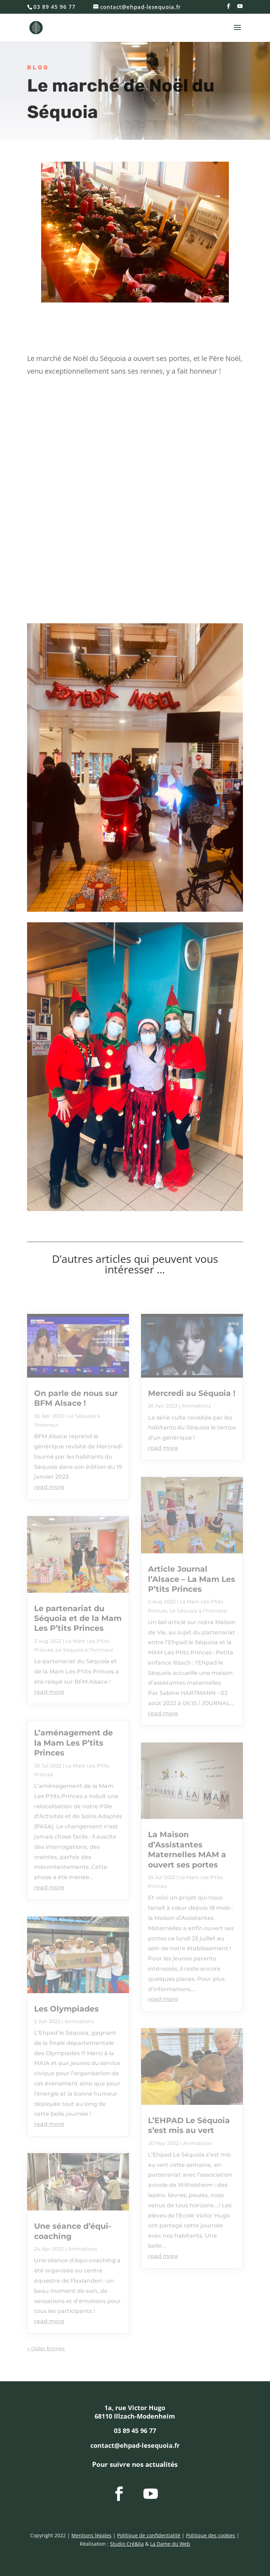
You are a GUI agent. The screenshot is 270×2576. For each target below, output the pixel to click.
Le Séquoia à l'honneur (85, 1650)
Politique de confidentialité (148, 2535)
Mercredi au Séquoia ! (191, 1393)
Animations (79, 2021)
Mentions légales (91, 2535)
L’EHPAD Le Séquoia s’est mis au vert (189, 2125)
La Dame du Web (170, 2543)
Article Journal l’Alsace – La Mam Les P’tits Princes (191, 1579)
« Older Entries (46, 2348)
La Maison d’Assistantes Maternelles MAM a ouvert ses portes (187, 1849)
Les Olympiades (66, 2009)
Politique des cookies (210, 2535)
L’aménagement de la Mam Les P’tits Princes (73, 1743)
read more (49, 1487)
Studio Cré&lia (127, 2543)
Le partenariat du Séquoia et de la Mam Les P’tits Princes (78, 1618)
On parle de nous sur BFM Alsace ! (76, 1398)
